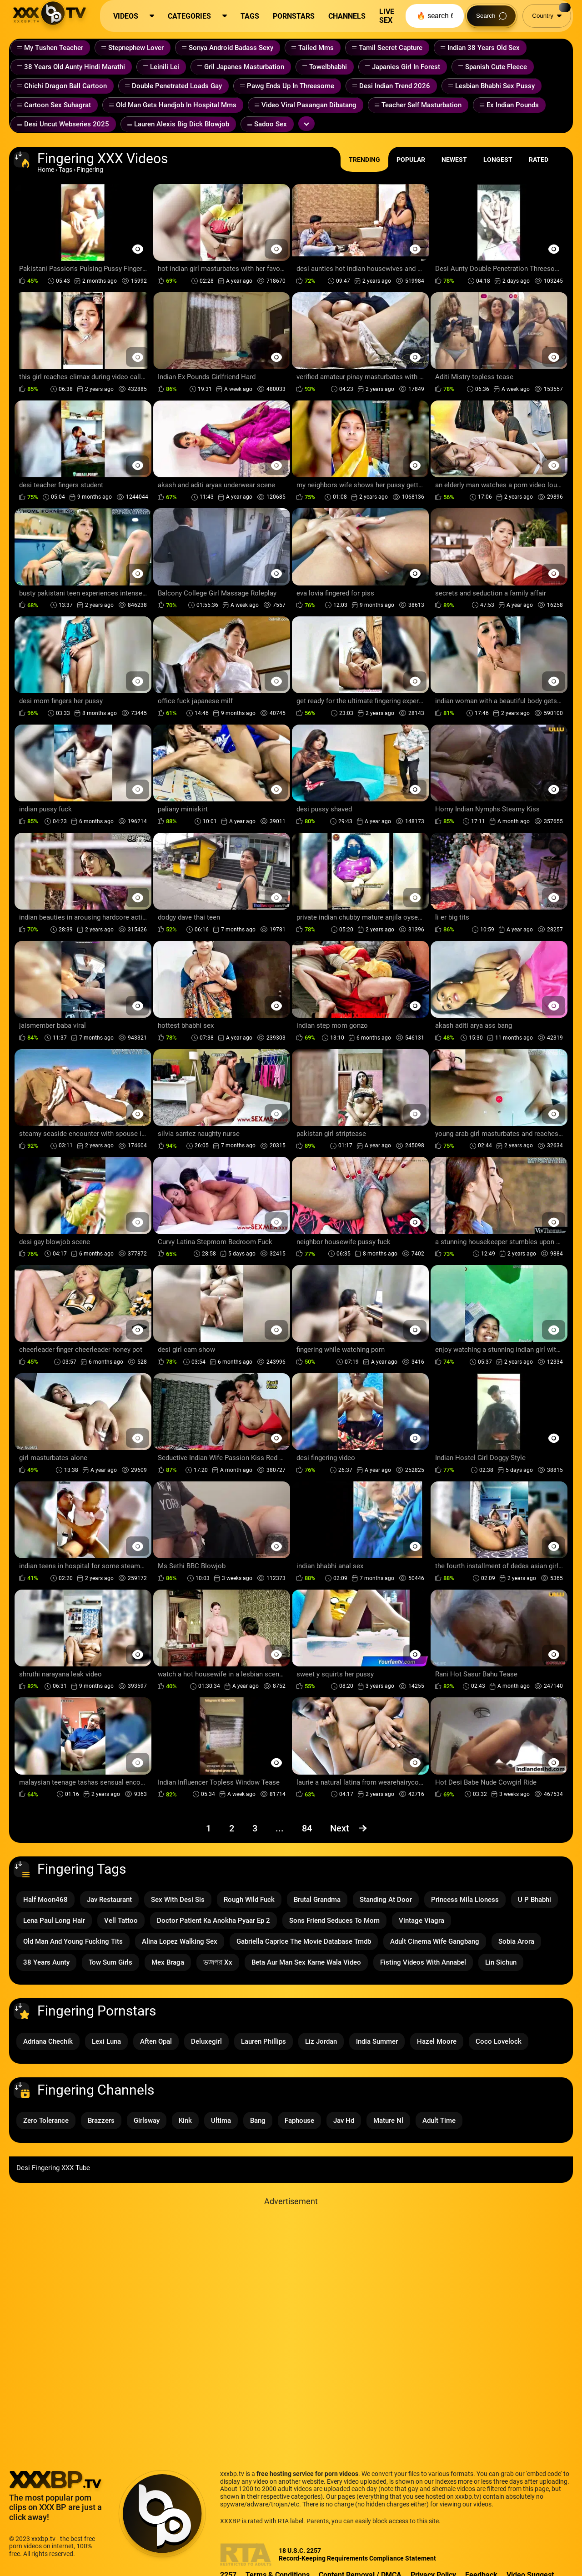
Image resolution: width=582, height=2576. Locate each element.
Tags (65, 169)
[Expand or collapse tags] (306, 123)
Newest (454, 159)
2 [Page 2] (231, 1828)
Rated (538, 159)
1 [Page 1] (208, 1828)
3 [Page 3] (254, 1828)
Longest (497, 159)
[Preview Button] (137, 249)
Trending (364, 159)
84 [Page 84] (307, 1828)
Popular (410, 159)
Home (45, 169)
